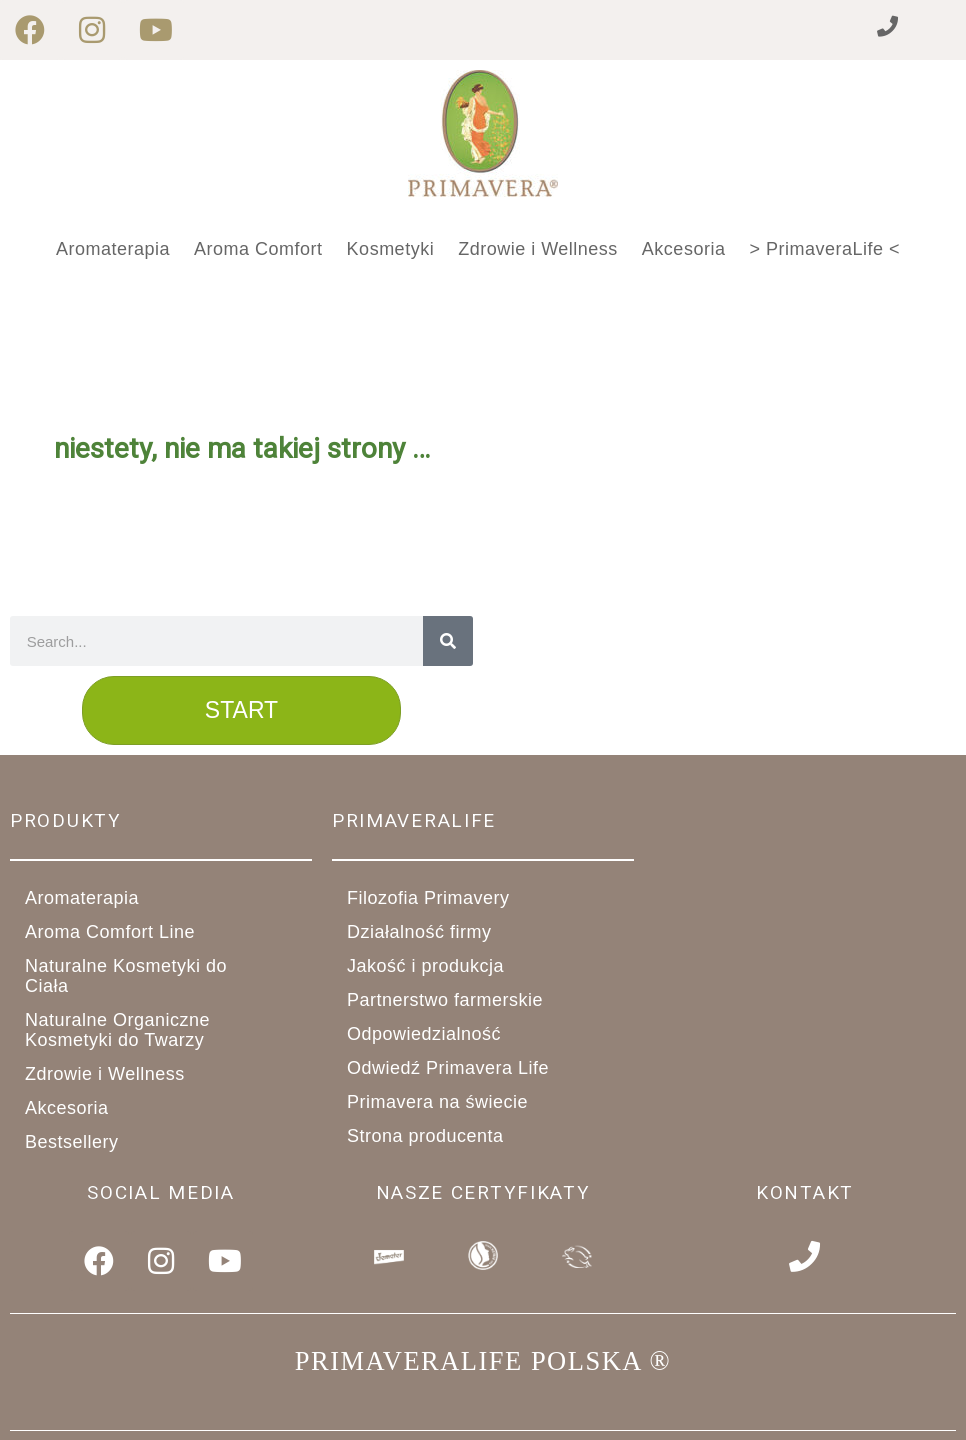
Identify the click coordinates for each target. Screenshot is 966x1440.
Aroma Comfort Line (121, 932)
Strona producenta (425, 1136)
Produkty (66, 820)
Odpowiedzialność (424, 1034)
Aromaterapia (113, 249)
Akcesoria (684, 249)
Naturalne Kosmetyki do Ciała (161, 976)
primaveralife (414, 820)
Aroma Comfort (258, 249)
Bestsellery (72, 1142)
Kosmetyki (391, 249)
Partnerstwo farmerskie (456, 1000)
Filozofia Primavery (428, 898)
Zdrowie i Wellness (538, 249)
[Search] (448, 641)
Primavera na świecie (437, 1102)
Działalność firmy (430, 932)
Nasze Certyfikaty (483, 1192)
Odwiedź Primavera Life (448, 1068)
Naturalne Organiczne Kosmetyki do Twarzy (161, 1030)
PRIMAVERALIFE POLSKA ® (483, 1358)
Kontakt (805, 1192)
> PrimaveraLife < (824, 249)
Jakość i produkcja (436, 966)
